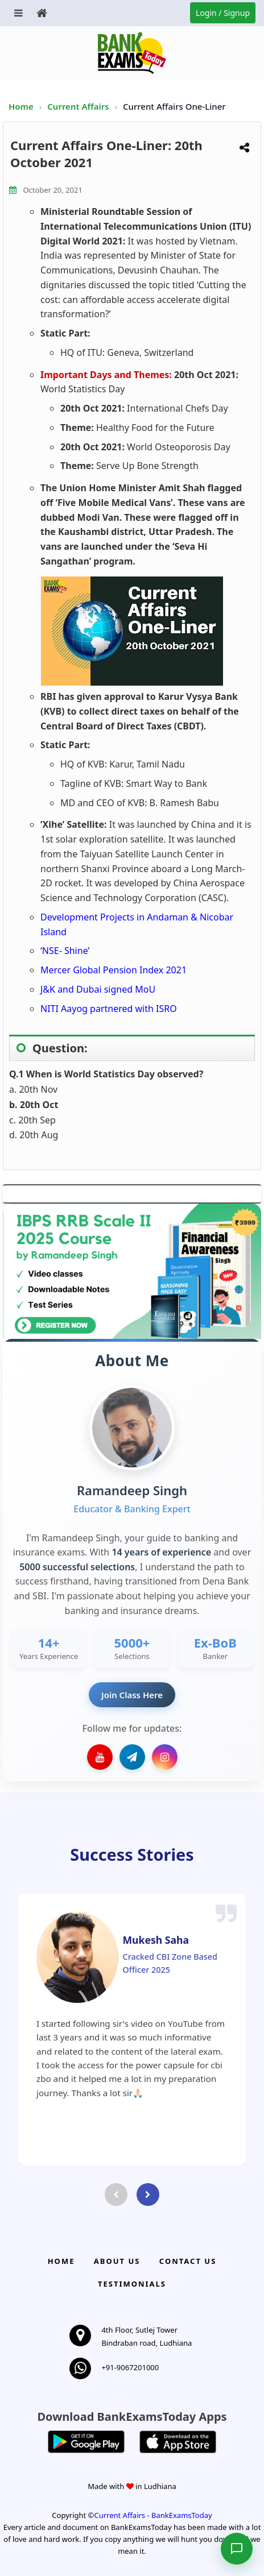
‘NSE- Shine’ (64, 950)
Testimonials (132, 2284)
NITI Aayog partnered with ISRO (108, 1008)
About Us (117, 2261)
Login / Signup (223, 12)
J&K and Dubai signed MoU (97, 989)
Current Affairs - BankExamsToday (153, 2515)
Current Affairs (79, 106)
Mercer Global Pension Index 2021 (113, 970)
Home (21, 106)
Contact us (187, 2261)
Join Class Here (132, 1694)
